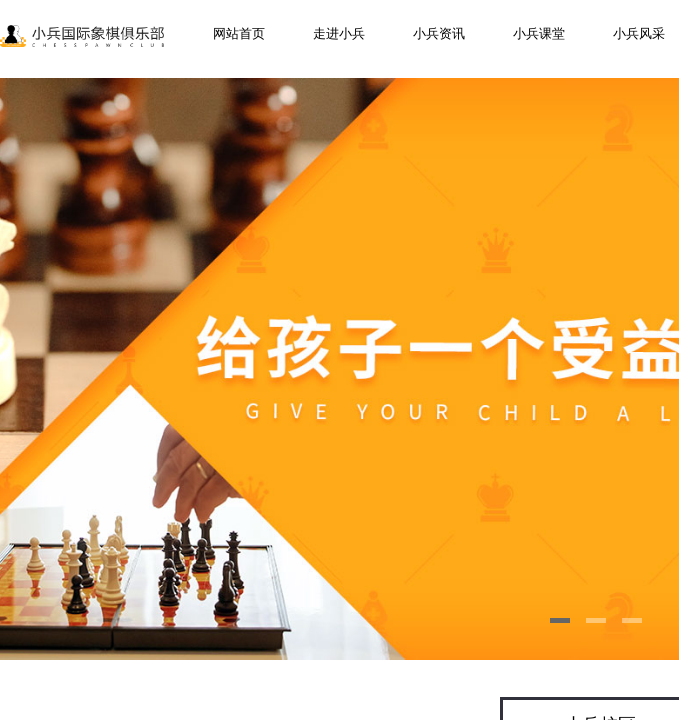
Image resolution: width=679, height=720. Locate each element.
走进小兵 (339, 33)
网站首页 (239, 33)
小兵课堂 (539, 33)
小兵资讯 (439, 33)
